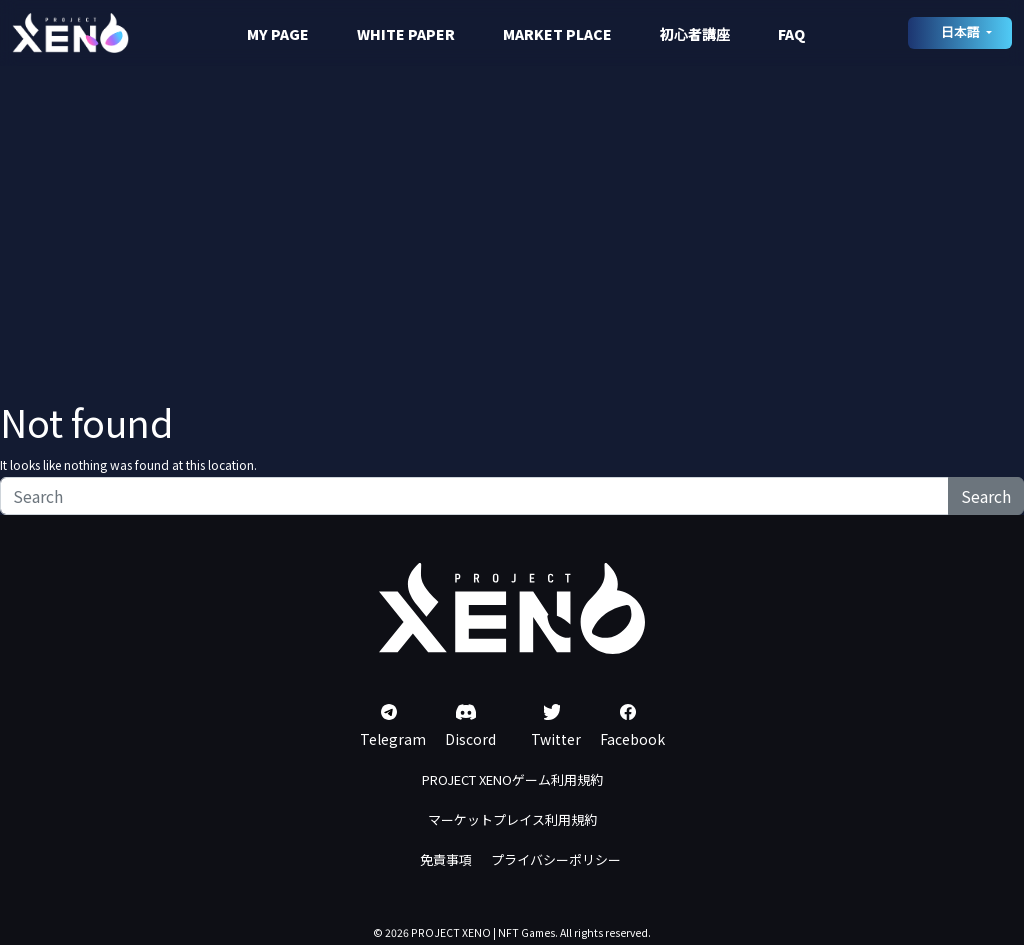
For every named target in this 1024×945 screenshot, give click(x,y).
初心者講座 (695, 34)
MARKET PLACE (557, 34)
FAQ (791, 34)
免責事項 (446, 859)
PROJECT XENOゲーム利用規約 (512, 779)
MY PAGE (278, 34)
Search (986, 496)
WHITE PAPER (406, 34)
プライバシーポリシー (556, 859)
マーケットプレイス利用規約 (512, 819)
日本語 (962, 31)
